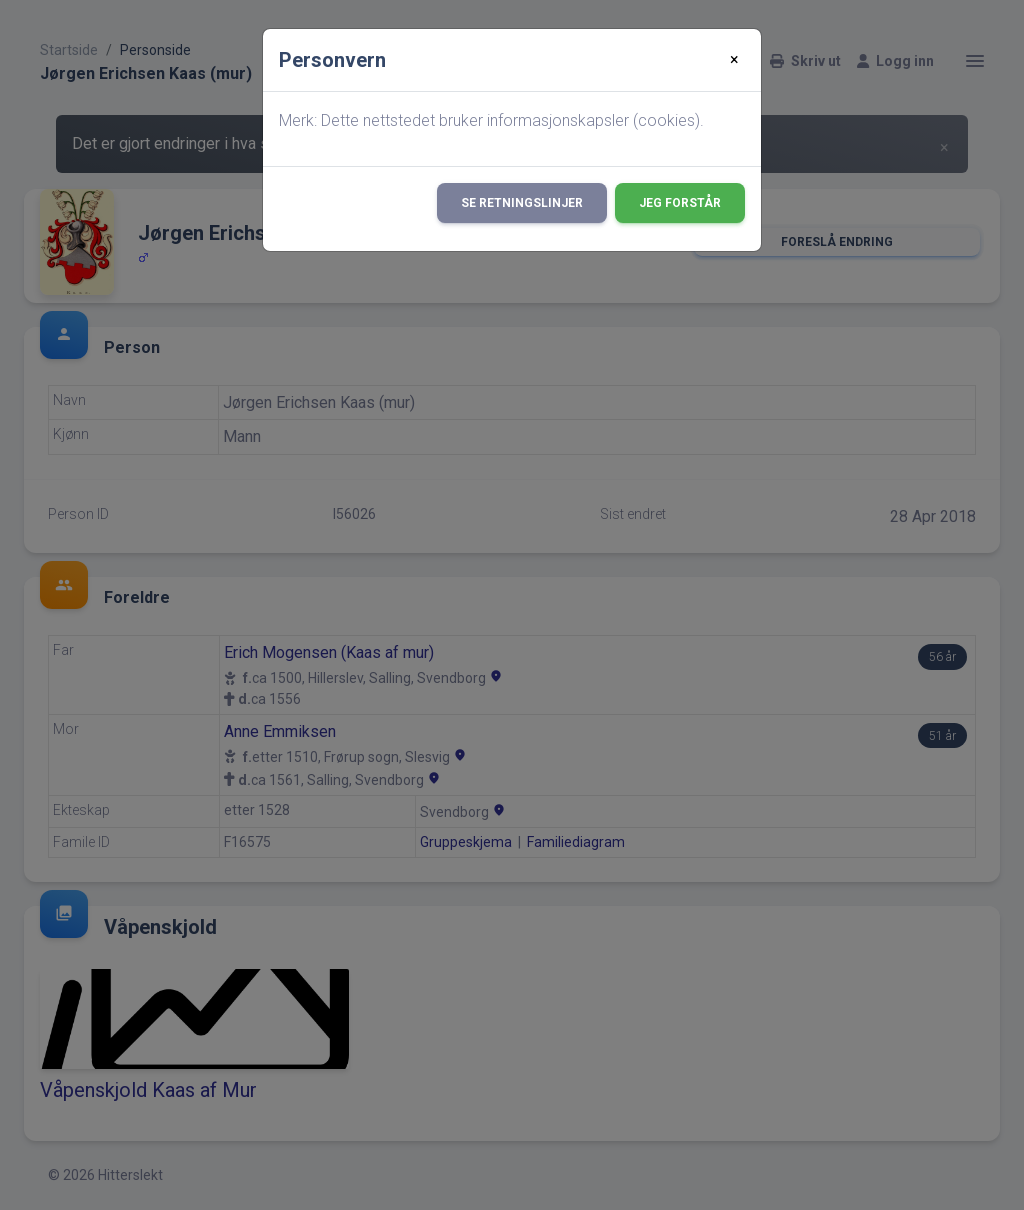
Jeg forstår (680, 203)
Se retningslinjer (522, 203)
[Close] (734, 60)
